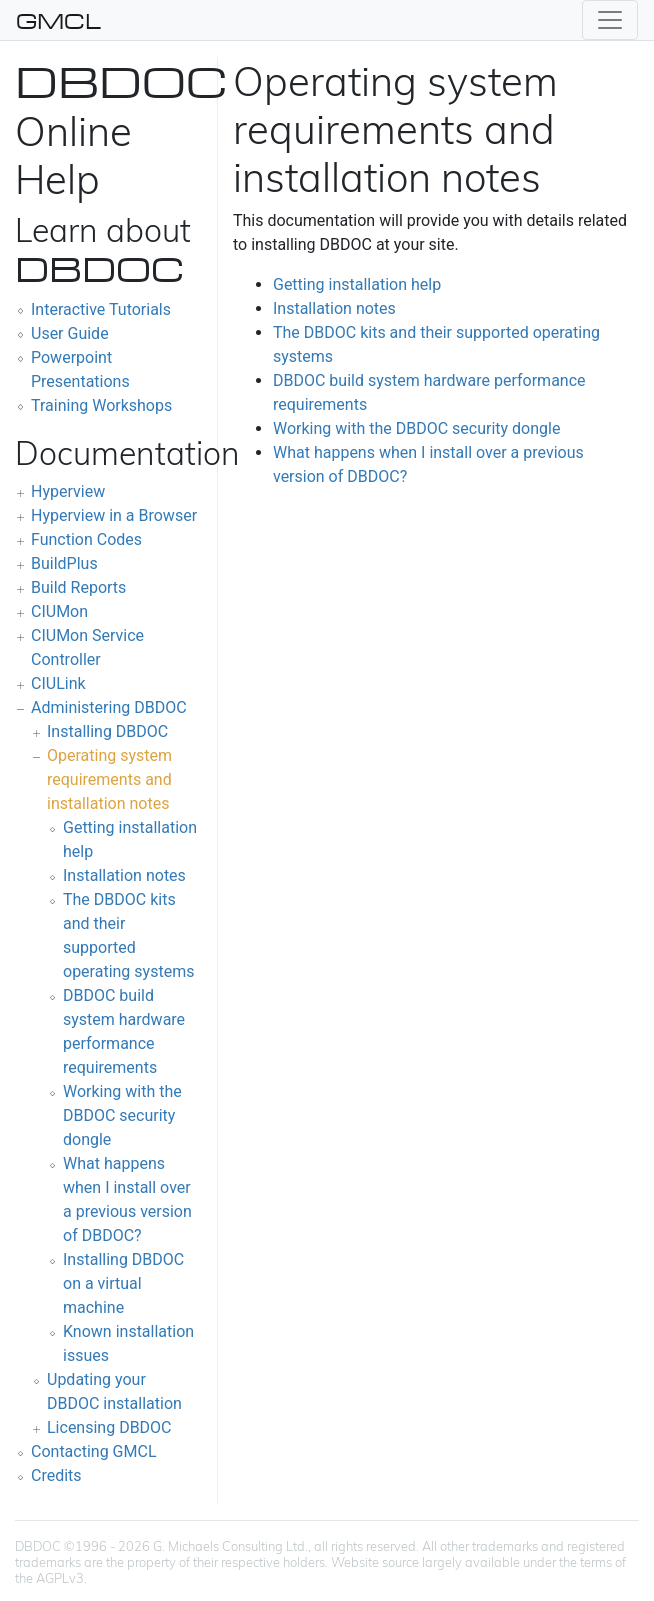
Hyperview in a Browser (114, 515)
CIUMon (59, 611)
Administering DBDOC (109, 707)
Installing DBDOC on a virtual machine (123, 1283)
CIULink (58, 683)
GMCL (58, 20)
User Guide (70, 333)
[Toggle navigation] (610, 20)
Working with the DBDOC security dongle (122, 1115)
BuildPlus (64, 563)
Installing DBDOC (107, 731)
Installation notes (124, 875)
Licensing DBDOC (109, 1427)
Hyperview (68, 491)
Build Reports (78, 587)
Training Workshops (101, 405)
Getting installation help (357, 284)
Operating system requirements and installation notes (109, 779)
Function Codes (86, 539)
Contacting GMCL (94, 1451)
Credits (56, 1475)
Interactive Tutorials (101, 309)
